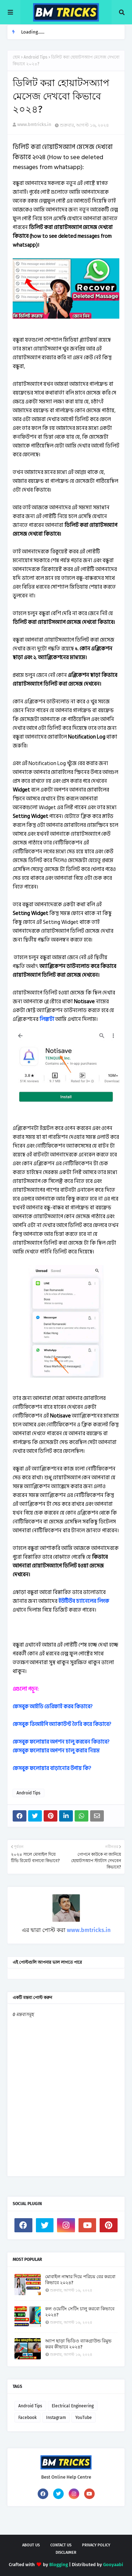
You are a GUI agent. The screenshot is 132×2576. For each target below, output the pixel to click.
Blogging (58, 2564)
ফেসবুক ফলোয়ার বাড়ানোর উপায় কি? (52, 1768)
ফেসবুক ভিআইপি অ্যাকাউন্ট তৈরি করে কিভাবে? (62, 1724)
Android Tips (36, 57)
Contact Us (60, 2545)
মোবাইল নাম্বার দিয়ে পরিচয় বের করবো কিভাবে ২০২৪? (80, 2279)
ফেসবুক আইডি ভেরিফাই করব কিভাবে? (53, 1706)
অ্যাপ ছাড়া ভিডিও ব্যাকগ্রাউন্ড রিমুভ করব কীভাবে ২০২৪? (78, 2343)
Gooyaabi (113, 2564)
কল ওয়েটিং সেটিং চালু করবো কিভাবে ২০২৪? (79, 2311)
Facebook (27, 2417)
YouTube (83, 2417)
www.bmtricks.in (34, 124)
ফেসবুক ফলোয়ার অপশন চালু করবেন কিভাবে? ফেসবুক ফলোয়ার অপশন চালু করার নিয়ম (61, 1746)
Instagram (56, 2417)
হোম (16, 57)
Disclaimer (66, 2552)
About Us (31, 2545)
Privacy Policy (96, 2545)
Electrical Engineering (73, 2405)
